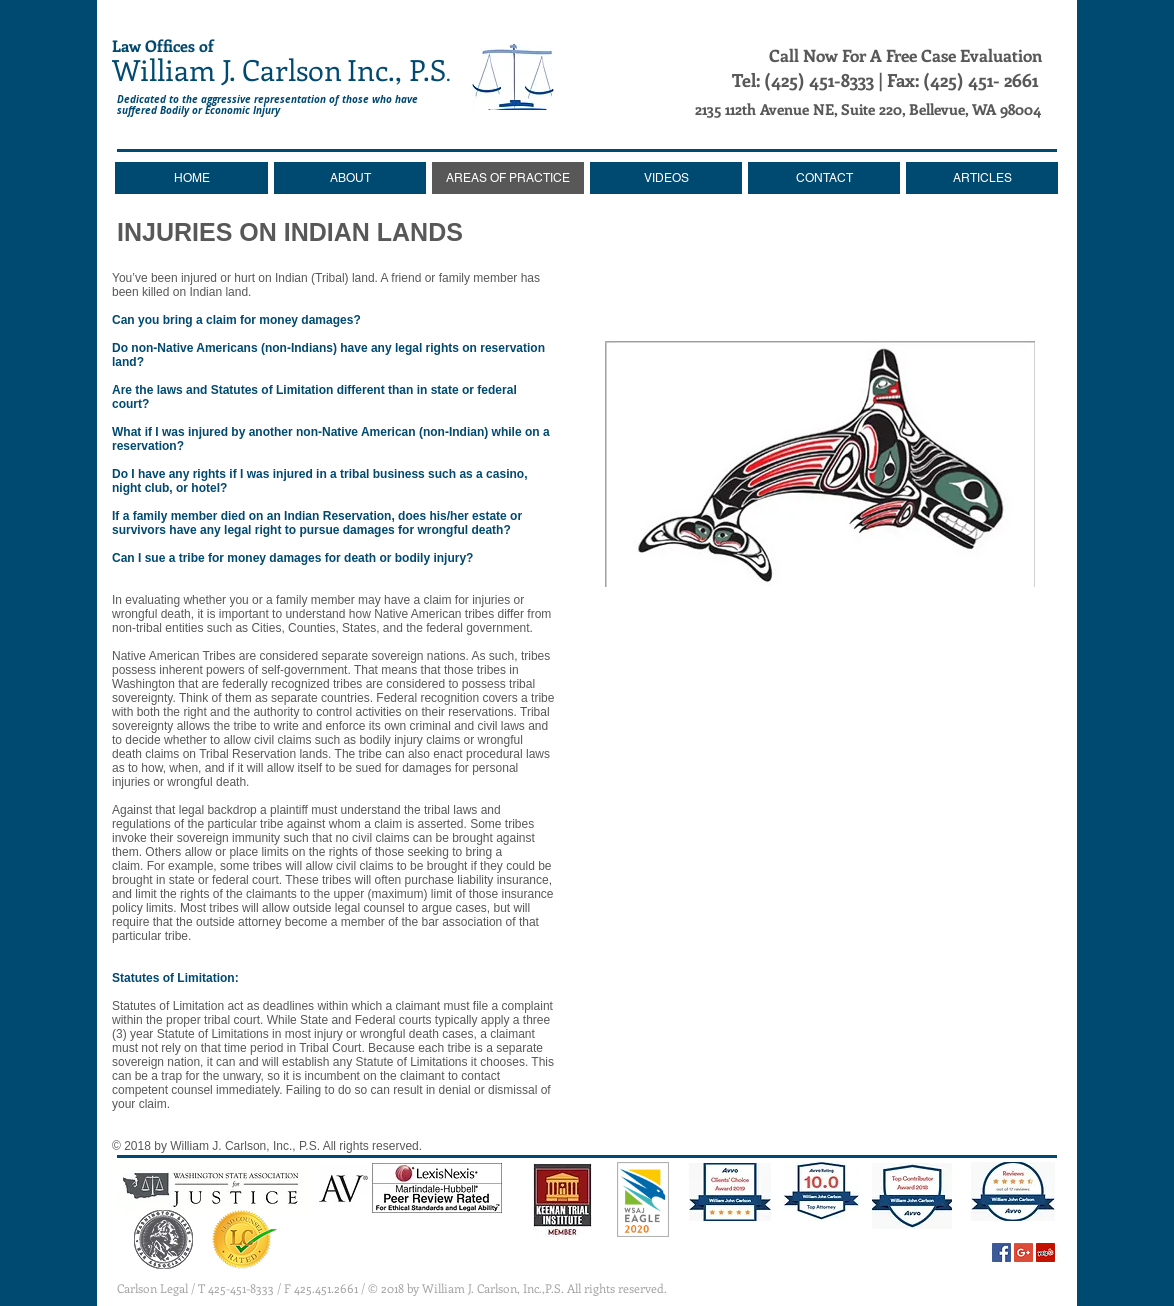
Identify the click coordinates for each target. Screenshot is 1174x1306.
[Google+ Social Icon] (1023, 1252)
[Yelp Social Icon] (1045, 1252)
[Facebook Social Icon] (1001, 1252)
